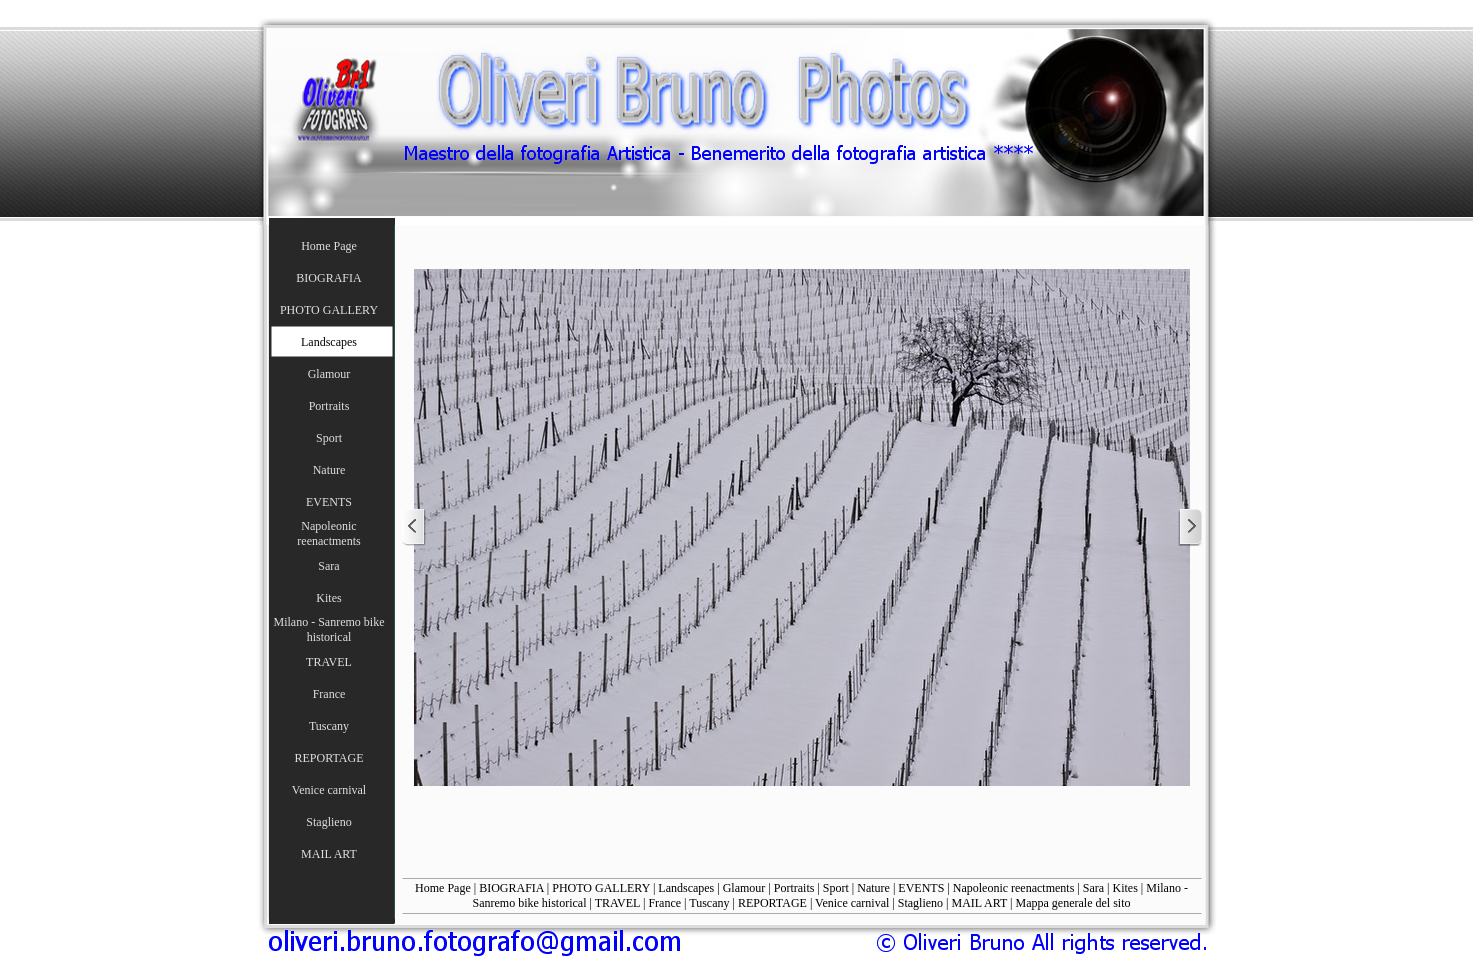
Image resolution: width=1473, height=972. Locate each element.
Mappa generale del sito (1073, 903)
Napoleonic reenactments (1014, 888)
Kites (1125, 888)
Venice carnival (852, 903)
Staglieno (920, 903)
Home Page (443, 888)
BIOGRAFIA (511, 888)
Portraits (794, 888)
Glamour (744, 888)
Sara (1093, 888)
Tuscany (709, 903)
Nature (873, 888)
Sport (836, 888)
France (664, 903)
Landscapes (686, 888)
